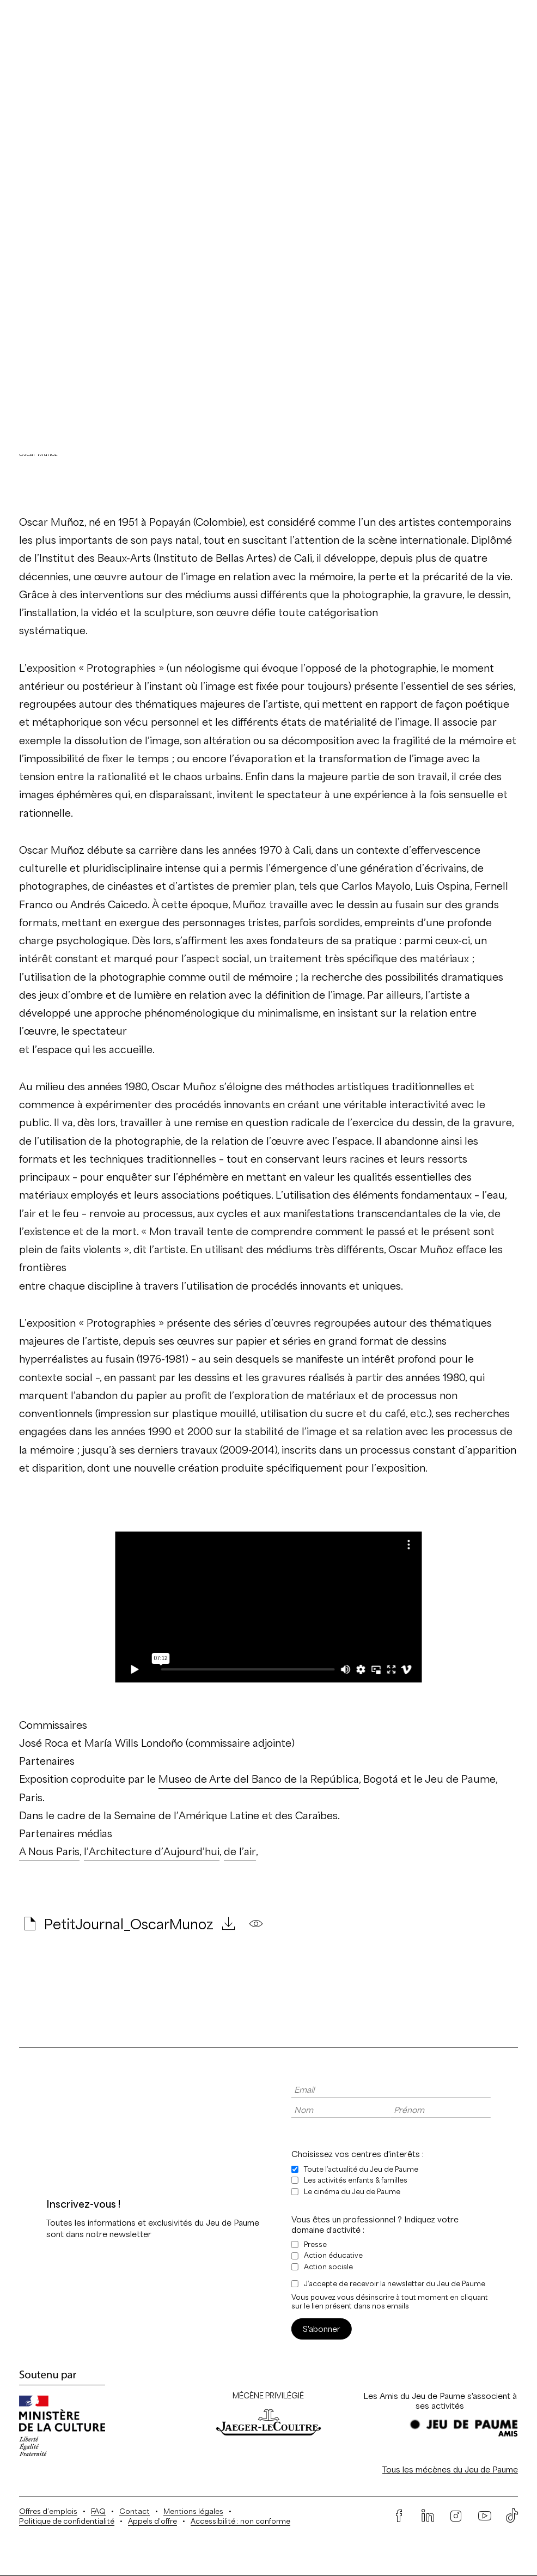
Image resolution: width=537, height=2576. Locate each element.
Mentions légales (193, 2511)
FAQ (98, 2511)
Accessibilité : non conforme (240, 2521)
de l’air (240, 1851)
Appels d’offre (152, 2521)
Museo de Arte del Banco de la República (258, 1779)
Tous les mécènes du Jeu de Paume (450, 2469)
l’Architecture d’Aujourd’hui (151, 1851)
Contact (134, 2511)
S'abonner (321, 2329)
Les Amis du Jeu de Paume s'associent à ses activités (440, 2400)
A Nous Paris (49, 1851)
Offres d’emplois (48, 2511)
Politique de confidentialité (66, 2521)
